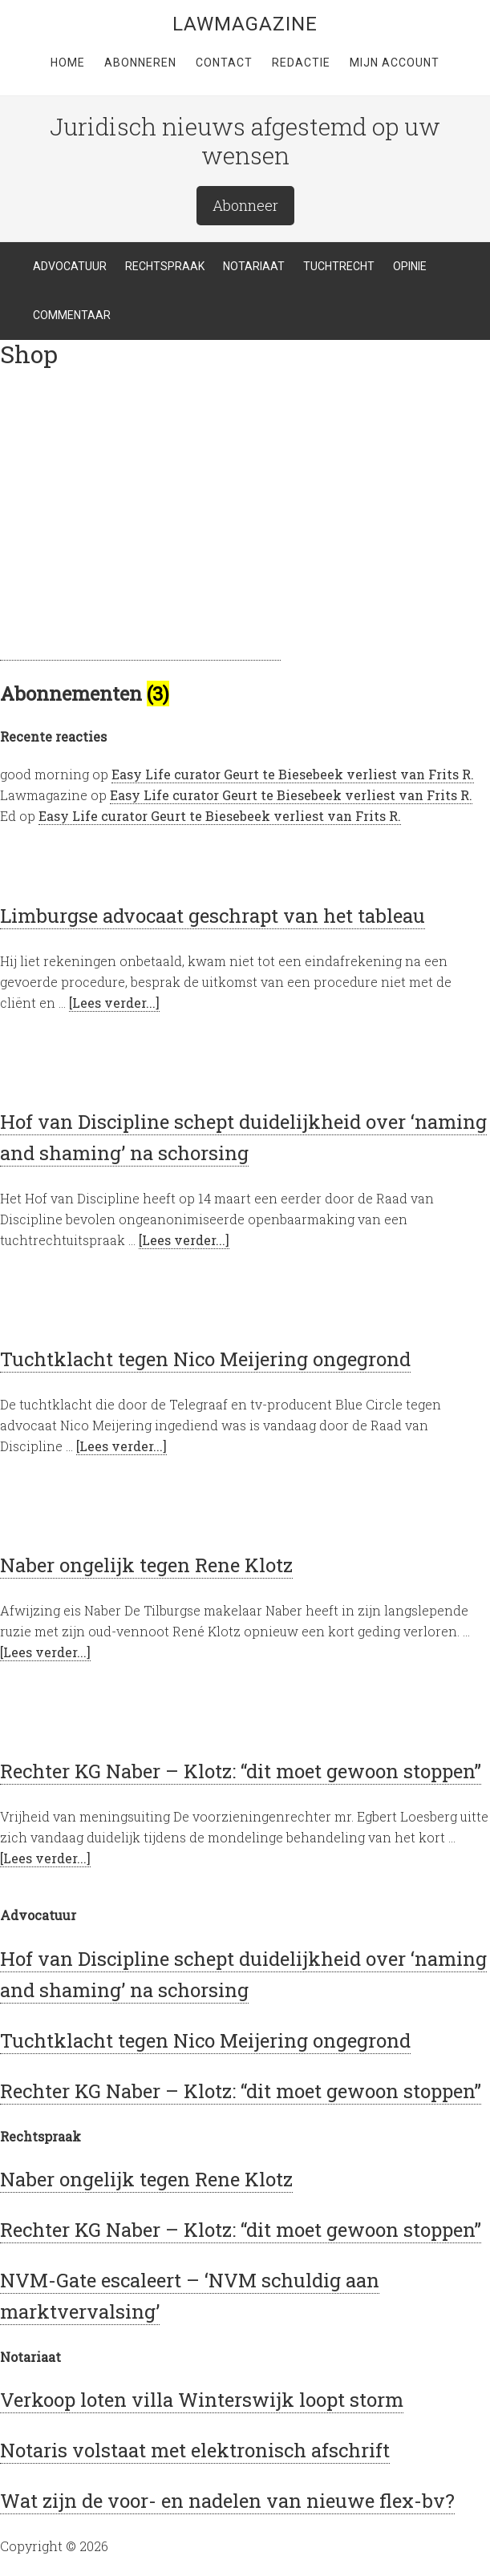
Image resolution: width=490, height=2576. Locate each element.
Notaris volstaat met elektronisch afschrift (195, 2450)
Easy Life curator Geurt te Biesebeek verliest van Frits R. (292, 774)
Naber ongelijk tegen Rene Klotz (146, 1565)
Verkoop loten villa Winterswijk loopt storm (201, 2399)
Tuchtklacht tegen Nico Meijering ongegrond (205, 1359)
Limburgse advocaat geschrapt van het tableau (212, 915)
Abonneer (245, 205)
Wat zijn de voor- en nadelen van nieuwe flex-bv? (227, 2500)
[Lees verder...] (114, 1002)
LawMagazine (245, 24)
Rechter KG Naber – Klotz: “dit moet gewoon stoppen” (240, 1771)
